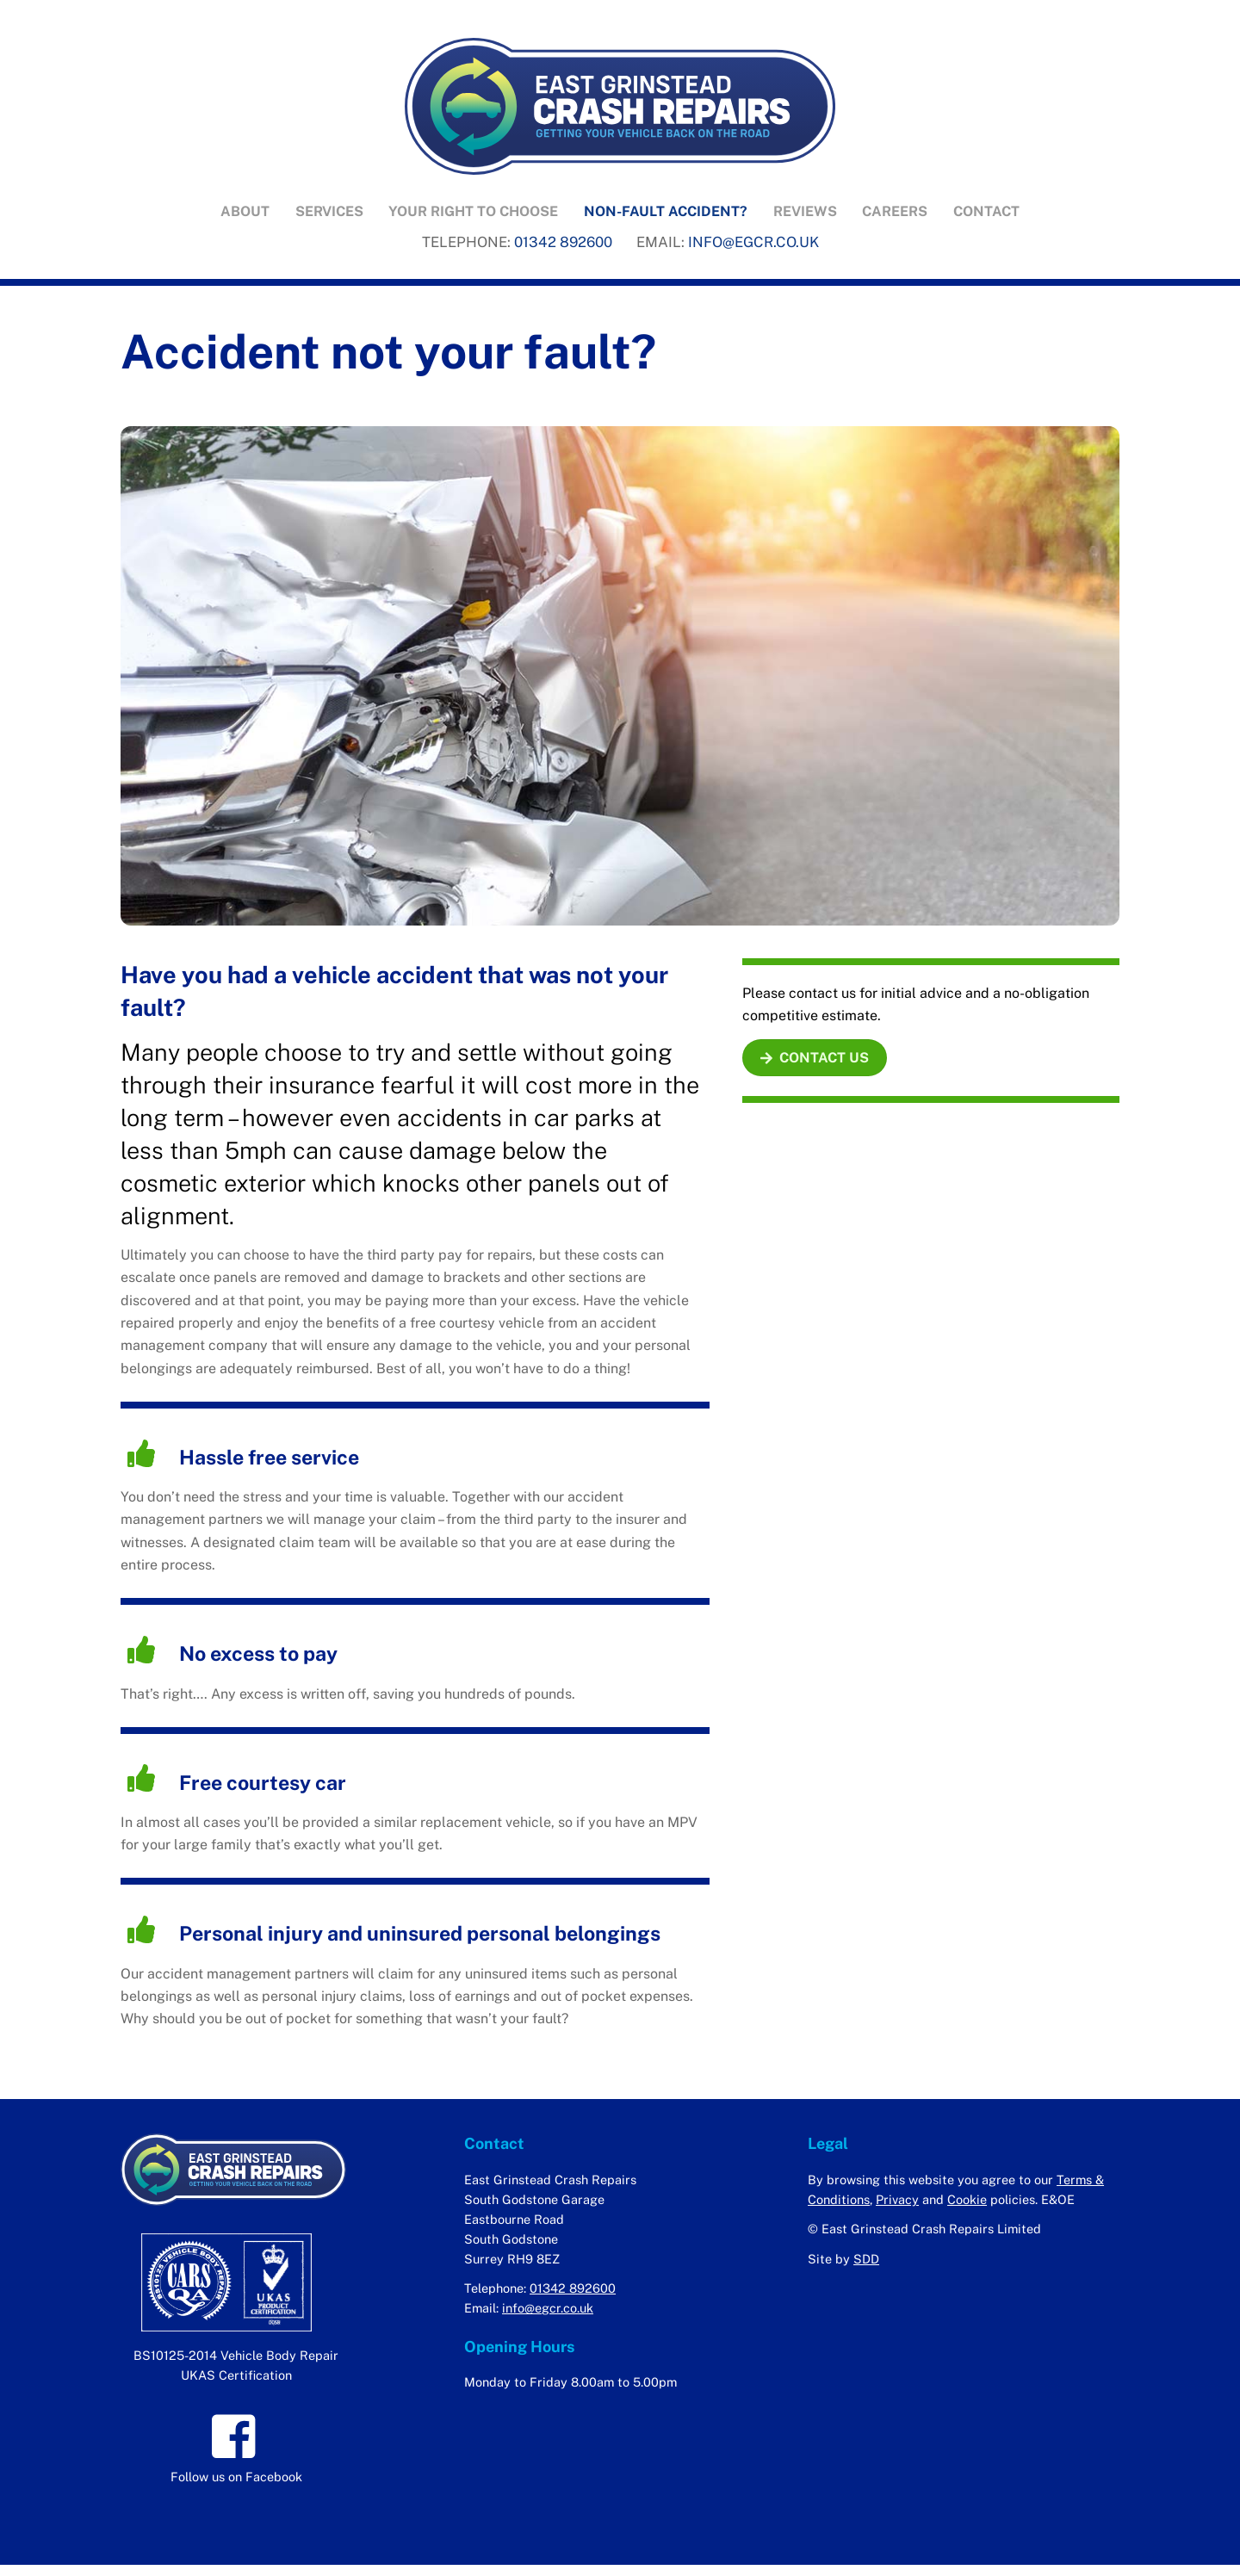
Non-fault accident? (665, 213)
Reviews (805, 213)
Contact (986, 213)
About (245, 213)
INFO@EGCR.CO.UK (753, 242)
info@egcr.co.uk (547, 2311)
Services (329, 213)
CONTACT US (814, 1061)
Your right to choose (473, 213)
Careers (894, 213)
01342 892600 (563, 242)
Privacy (897, 2202)
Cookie (967, 2202)
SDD (866, 2262)
